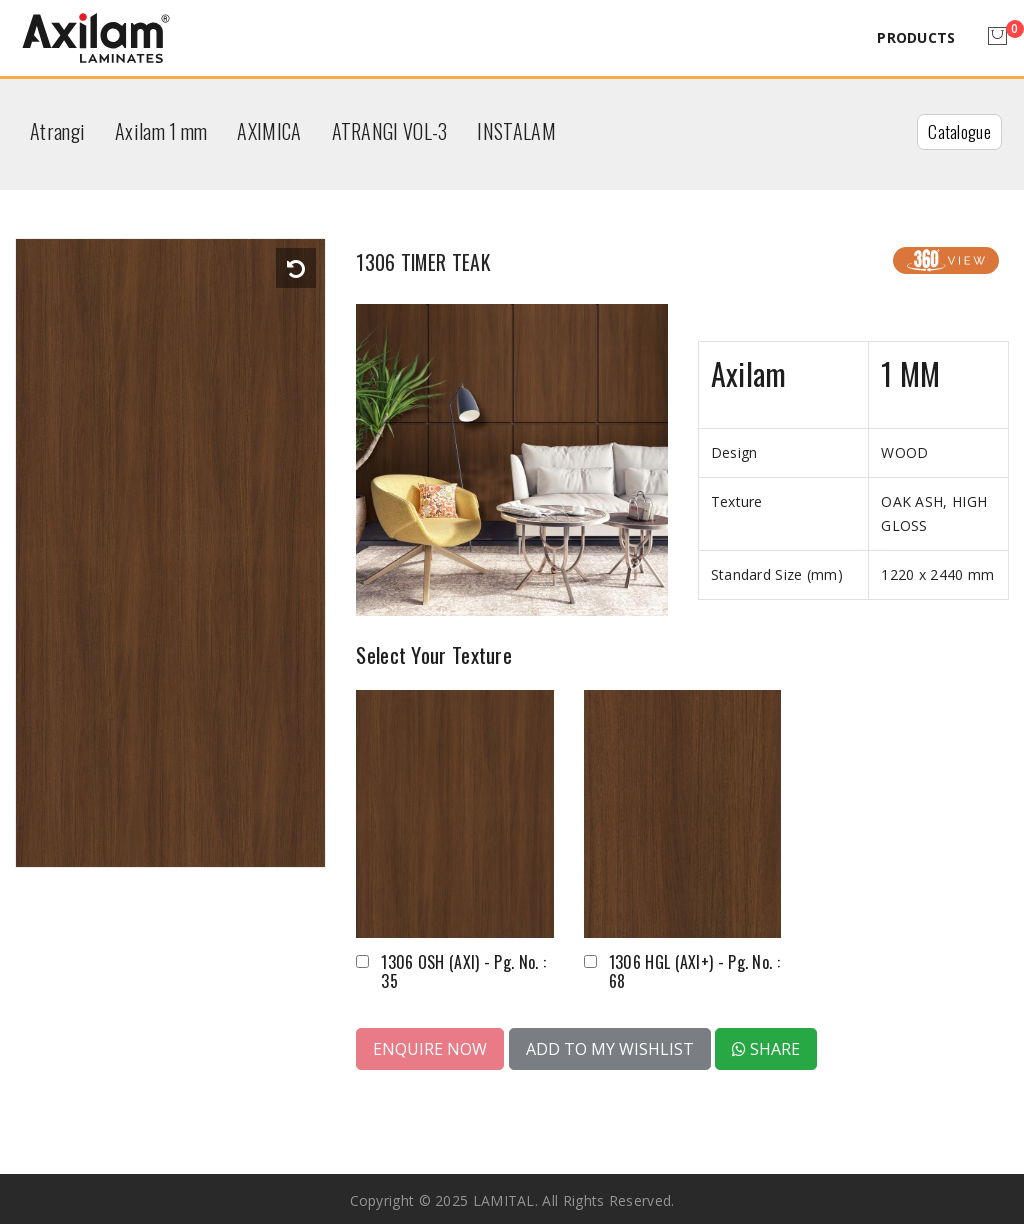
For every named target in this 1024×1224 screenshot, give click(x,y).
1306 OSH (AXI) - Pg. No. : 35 (463, 968)
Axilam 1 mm (161, 131)
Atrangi (57, 131)
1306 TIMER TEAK (455, 257)
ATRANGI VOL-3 (390, 131)
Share (766, 1045)
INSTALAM (516, 131)
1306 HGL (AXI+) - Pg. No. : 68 (694, 968)
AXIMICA (269, 131)
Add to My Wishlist (610, 1045)
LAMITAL (504, 1196)
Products (916, 37)
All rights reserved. (608, 1196)
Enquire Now (430, 1045)
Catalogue (959, 131)
